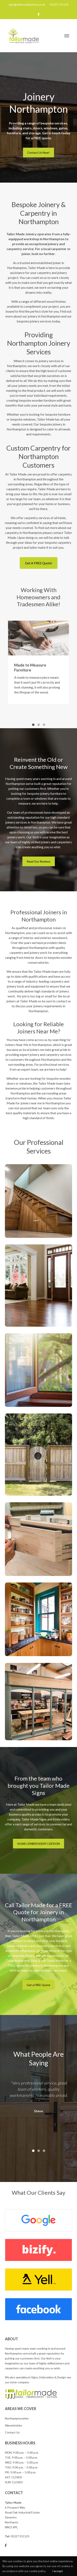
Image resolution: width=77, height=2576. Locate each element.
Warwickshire (13, 2425)
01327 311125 (20, 2536)
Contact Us (12, 2432)
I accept (57, 2571)
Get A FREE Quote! (38, 563)
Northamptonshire (17, 2418)
